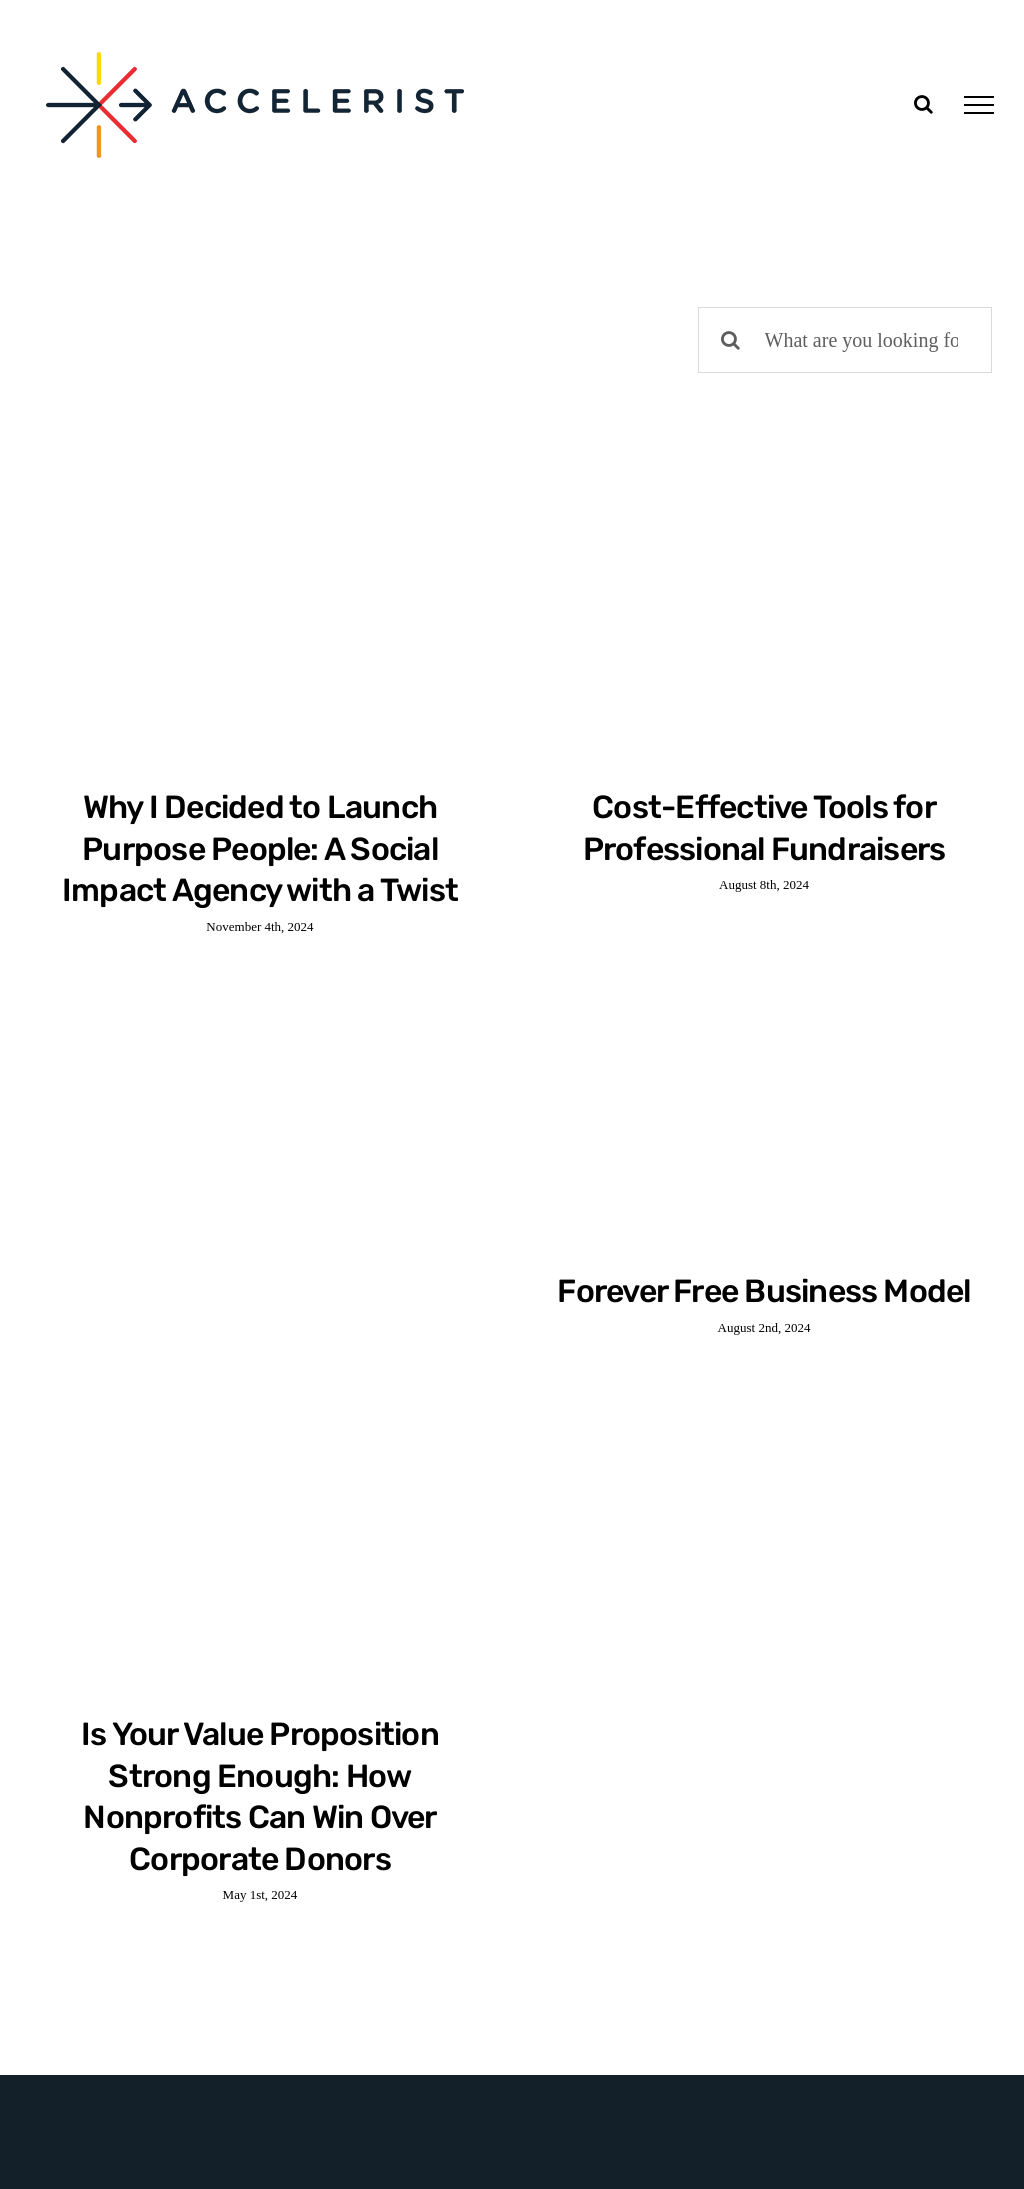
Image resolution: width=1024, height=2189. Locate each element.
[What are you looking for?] (845, 340)
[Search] (731, 340)
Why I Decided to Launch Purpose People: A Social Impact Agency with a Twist (260, 848)
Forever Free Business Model (763, 1291)
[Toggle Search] (923, 104)
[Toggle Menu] (979, 105)
